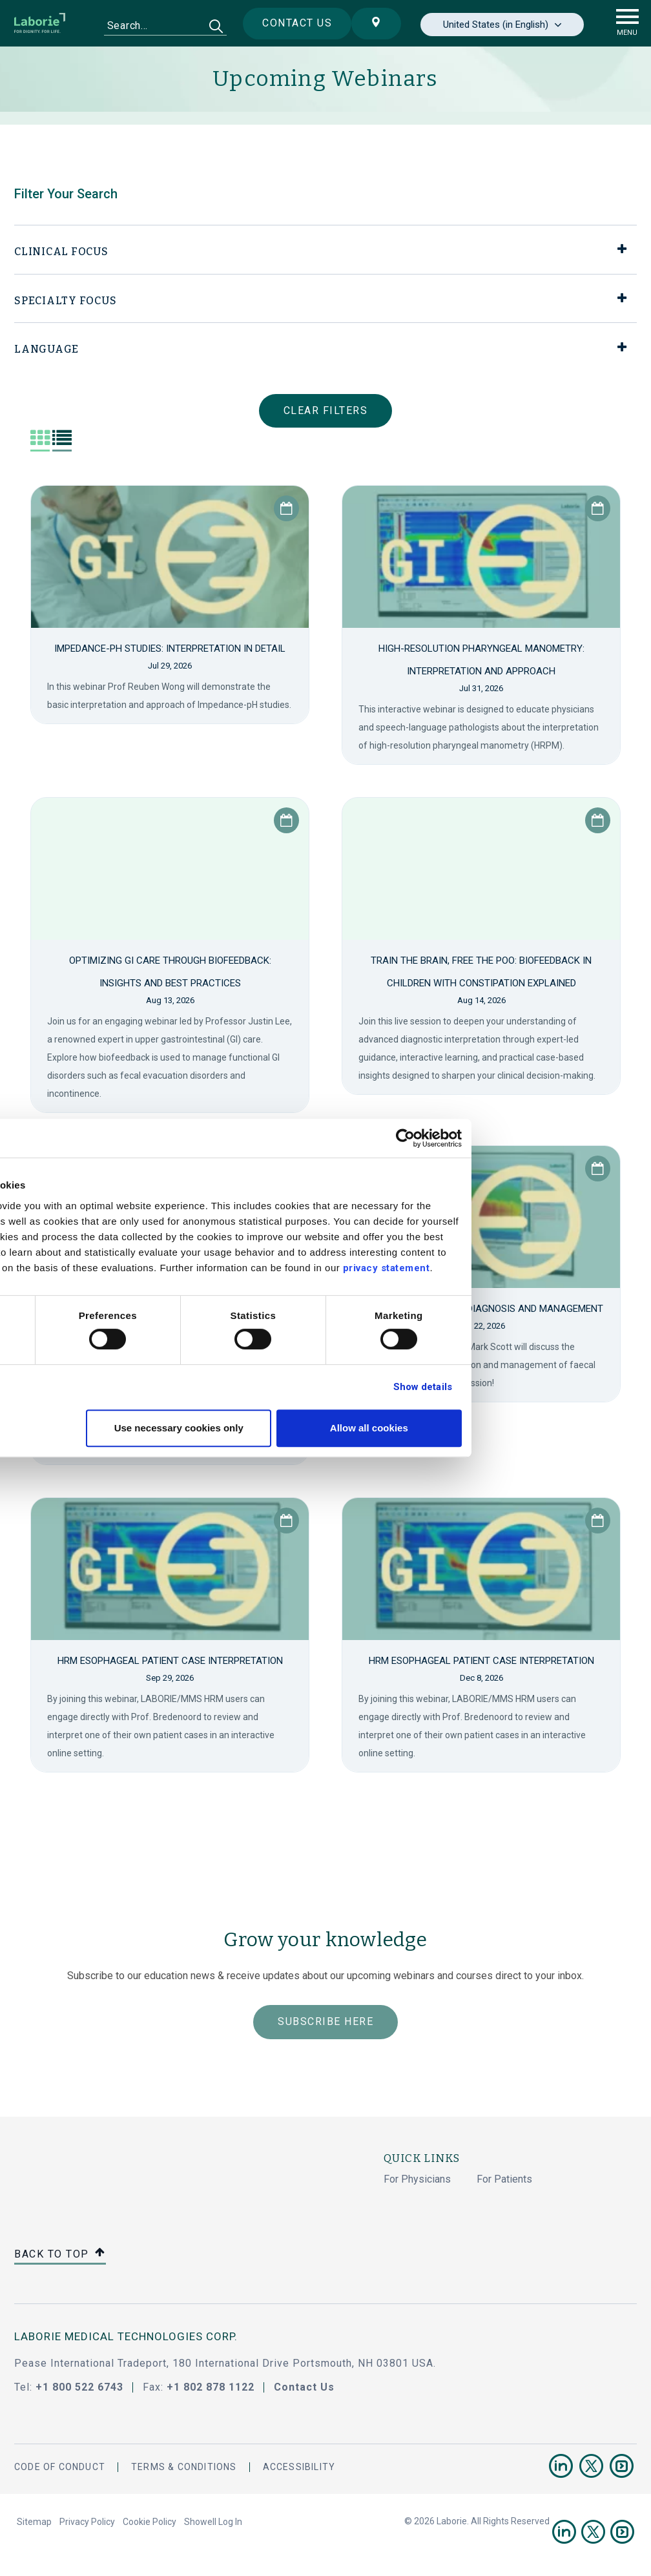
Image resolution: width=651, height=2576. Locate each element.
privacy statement (531, 1268)
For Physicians (417, 2179)
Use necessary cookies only (323, 1427)
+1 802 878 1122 (210, 2387)
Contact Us (304, 2387)
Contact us (287, 23)
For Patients (504, 2179)
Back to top (60, 2255)
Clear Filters (326, 410)
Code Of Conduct (59, 2467)
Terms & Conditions (184, 2467)
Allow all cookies (514, 1427)
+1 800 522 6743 (79, 2387)
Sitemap (34, 2522)
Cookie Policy (149, 2522)
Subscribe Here (325, 2021)
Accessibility (299, 2467)
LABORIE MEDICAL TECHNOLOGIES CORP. (126, 2336)
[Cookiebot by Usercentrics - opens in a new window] (549, 1138)
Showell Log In (213, 2522)
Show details (567, 1387)
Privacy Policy (87, 2522)
